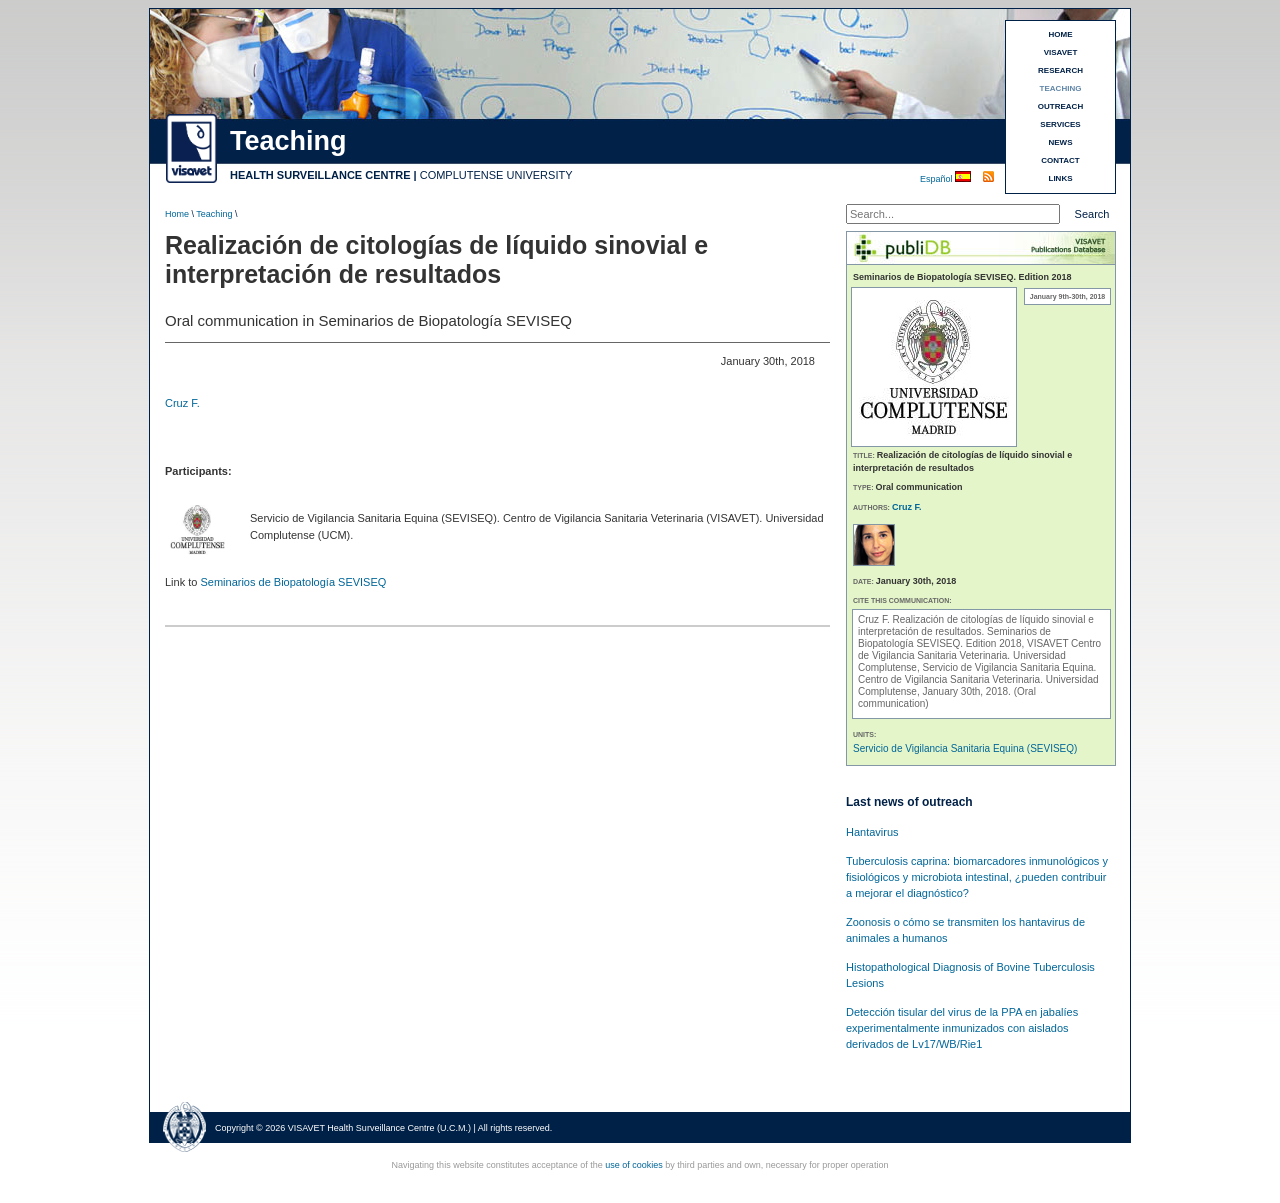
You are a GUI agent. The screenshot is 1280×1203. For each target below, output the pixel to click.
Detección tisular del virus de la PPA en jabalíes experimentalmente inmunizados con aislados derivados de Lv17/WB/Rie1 (962, 1028)
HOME (1061, 34)
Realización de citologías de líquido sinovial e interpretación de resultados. (976, 625)
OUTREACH (1060, 106)
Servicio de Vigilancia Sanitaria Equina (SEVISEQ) (965, 748)
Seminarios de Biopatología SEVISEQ (293, 582)
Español (937, 179)
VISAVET (1061, 52)
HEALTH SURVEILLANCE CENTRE (320, 175)
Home (177, 214)
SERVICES (1060, 124)
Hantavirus (872, 832)
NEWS (1061, 142)
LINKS (1061, 178)
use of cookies (634, 1165)
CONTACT (1060, 160)
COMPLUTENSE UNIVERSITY (496, 175)
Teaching (214, 214)
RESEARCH (1060, 70)
